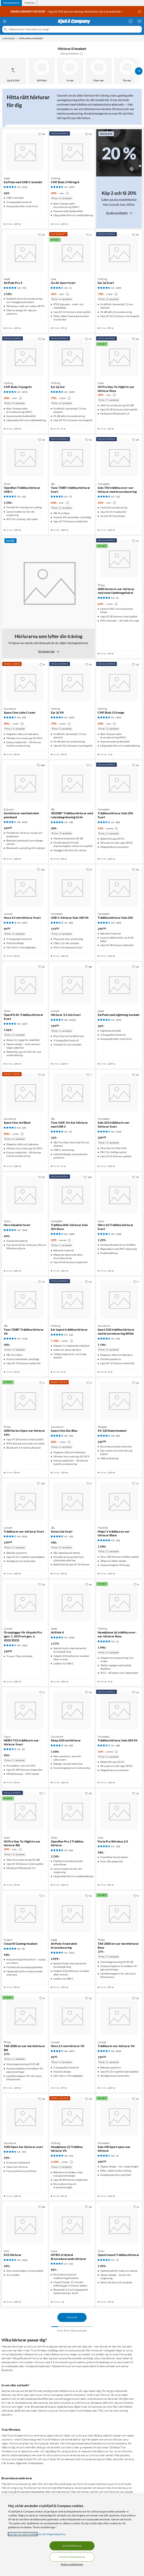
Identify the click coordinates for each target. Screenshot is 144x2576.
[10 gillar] (135, 339)
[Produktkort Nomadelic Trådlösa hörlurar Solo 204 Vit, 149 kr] (119, 1710)
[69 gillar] (88, 1584)
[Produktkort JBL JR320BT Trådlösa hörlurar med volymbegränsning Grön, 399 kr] (72, 783)
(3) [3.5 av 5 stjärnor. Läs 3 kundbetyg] (23, 1749)
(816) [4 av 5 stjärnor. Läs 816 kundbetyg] (24, 1536)
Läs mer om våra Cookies (22, 2534)
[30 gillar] (88, 1793)
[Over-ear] (99, 71)
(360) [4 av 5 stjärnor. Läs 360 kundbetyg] (71, 1234)
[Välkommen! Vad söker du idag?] (74, 29)
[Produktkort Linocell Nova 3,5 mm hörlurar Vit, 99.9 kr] (72, 2016)
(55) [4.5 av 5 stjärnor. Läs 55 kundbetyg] (118, 1338)
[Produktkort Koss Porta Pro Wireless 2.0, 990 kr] (119, 1811)
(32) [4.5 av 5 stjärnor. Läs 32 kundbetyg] (24, 496)
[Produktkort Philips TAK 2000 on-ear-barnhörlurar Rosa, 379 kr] (119, 1913)
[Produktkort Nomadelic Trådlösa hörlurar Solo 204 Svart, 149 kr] (119, 783)
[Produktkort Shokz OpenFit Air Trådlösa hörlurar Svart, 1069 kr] (25, 984)
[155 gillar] (41, 1483)
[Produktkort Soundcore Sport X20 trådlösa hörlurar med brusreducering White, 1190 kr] (119, 1299)
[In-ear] (70, 71)
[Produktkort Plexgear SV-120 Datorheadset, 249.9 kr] (119, 1400)
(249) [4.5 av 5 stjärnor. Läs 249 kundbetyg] (118, 287)
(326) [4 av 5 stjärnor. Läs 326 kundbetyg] (24, 1645)
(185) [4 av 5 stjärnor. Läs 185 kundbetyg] (118, 922)
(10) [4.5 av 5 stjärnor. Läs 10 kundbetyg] (71, 1536)
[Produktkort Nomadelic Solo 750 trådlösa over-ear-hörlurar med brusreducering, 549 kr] (119, 457)
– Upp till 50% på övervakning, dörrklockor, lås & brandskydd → (67, 11)
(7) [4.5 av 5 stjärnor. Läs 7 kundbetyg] (70, 496)
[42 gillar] (88, 1896)
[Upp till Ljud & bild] (13, 71)
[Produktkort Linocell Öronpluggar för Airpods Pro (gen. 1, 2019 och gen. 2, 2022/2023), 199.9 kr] (25, 1602)
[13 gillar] (135, 664)
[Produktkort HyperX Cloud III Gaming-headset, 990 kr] (25, 1913)
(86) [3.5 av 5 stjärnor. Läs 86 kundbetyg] (71, 922)
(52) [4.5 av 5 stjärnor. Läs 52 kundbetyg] (71, 2263)
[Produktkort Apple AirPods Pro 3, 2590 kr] (25, 252)
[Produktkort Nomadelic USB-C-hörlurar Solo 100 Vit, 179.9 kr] (72, 887)
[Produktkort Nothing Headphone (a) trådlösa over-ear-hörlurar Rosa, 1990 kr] (119, 1602)
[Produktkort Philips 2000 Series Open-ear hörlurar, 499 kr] (25, 1400)
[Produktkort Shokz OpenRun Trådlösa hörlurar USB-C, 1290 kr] (25, 457)
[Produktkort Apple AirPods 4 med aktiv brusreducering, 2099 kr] (72, 1913)
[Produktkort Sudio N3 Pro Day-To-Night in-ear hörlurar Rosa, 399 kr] (119, 357)
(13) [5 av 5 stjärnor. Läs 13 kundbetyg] (71, 2155)
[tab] (11, 3)
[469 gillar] (41, 765)
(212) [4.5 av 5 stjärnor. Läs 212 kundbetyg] (24, 187)
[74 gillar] (135, 1177)
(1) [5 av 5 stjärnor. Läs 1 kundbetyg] (117, 597)
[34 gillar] (135, 765)
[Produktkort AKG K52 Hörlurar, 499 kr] (25, 2225)
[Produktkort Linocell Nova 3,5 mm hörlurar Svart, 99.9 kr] (25, 887)
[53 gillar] (41, 1584)
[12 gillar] (135, 2099)
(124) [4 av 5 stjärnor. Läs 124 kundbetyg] (118, 1131)
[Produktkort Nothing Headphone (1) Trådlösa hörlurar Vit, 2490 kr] (72, 2117)
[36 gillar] (88, 2207)
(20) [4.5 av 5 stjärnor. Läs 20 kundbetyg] (118, 1846)
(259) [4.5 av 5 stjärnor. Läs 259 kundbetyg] (118, 1019)
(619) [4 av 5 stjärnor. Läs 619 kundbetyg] (24, 822)
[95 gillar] (135, 234)
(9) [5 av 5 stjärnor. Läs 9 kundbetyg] (23, 1948)
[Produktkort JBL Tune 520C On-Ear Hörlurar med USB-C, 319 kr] (72, 1092)
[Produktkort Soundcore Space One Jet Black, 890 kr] (25, 1092)
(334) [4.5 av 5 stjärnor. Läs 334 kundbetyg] (71, 1637)
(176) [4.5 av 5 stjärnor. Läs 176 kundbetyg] (24, 1338)
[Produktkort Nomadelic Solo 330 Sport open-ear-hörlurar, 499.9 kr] (119, 2117)
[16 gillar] (88, 439)
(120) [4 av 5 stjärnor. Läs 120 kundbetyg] (118, 1234)
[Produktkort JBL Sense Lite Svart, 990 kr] (72, 1501)
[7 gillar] (89, 1074)
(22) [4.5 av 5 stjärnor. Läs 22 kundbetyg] (118, 496)
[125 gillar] (41, 869)
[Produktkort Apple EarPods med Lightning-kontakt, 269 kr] (119, 984)
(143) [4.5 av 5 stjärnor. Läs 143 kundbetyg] (24, 1230)
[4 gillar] (89, 234)
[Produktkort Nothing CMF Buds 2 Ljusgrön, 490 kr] (25, 357)
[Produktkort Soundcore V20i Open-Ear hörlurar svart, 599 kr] (25, 2117)
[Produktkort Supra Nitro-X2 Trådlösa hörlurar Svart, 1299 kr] (119, 1195)
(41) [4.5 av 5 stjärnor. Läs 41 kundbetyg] (24, 2151)
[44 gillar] (41, 2099)
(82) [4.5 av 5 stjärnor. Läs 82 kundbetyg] (71, 1850)
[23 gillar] (135, 1074)
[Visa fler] (138, 71)
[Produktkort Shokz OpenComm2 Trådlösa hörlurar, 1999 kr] (119, 2225)
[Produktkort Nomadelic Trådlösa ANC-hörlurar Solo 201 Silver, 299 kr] (72, 1195)
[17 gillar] (88, 339)
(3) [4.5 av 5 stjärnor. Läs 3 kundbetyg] (70, 1131)
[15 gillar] (135, 1793)
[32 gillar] (135, 1383)
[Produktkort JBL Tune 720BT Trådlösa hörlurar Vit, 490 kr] (25, 1299)
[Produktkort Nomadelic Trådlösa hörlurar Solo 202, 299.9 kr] (119, 887)
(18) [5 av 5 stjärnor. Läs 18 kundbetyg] (71, 822)
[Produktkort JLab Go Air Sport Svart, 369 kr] (72, 252)
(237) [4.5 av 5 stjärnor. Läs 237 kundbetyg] (24, 1023)
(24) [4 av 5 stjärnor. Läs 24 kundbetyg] (24, 717)
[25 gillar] (88, 664)
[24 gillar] (135, 439)
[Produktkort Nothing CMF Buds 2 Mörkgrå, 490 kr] (72, 152)
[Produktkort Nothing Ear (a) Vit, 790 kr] (72, 682)
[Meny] (4, 21)
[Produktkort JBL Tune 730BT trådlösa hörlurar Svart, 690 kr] (72, 457)
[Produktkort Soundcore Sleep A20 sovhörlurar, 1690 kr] (72, 1710)
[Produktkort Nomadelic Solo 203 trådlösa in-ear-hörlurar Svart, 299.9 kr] (119, 1092)
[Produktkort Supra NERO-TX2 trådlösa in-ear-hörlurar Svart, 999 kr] (25, 1710)
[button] (81, 53)
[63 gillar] (41, 339)
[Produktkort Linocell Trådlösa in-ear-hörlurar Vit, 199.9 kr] (119, 2016)
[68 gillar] (41, 2207)
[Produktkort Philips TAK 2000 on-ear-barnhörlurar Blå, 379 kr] (25, 2016)
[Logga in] (130, 20)
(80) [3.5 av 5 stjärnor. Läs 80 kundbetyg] (118, 822)
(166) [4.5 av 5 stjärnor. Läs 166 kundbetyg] (24, 2260)
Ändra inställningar (72, 2564)
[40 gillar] (41, 134)
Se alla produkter (119, 212)
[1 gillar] (89, 765)
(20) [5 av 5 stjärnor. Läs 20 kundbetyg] (118, 1540)
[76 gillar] (88, 1692)
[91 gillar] (88, 134)
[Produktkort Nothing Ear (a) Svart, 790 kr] (119, 252)
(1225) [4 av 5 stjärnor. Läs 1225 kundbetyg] (72, 1019)
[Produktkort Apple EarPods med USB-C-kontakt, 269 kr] (25, 152)
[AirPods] (42, 71)
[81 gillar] (41, 1177)
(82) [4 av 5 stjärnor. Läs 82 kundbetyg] (118, 1435)
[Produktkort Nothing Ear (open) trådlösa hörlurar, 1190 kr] (72, 1299)
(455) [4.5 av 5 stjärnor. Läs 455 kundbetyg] (71, 187)
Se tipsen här (48, 651)
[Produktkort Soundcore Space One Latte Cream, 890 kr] (25, 682)
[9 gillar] (89, 1483)
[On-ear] (127, 71)
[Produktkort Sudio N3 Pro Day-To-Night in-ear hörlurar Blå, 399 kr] (25, 1811)
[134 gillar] (88, 1177)
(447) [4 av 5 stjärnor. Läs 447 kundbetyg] (24, 922)
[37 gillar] (41, 1281)
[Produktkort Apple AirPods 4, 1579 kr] (72, 1602)
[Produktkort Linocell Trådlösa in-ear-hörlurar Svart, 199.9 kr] (25, 1501)
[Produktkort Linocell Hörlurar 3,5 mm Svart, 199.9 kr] (72, 984)
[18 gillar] (88, 2099)
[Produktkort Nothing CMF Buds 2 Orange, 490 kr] (119, 682)
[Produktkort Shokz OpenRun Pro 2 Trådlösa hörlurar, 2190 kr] (72, 1811)
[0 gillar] (136, 1584)
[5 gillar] (42, 1692)
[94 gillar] (135, 869)
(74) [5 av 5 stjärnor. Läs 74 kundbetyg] (24, 287)
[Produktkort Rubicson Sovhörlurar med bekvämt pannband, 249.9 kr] (25, 783)
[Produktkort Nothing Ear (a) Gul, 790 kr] (72, 357)
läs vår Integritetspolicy (51, 2534)
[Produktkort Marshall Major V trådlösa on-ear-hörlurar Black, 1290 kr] (119, 1501)
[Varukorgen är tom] (139, 20)
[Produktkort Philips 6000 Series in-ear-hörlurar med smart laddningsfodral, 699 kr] (119, 559)
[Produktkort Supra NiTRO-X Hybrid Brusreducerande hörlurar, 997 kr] (72, 2225)
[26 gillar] (41, 439)
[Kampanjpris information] (67, 193)
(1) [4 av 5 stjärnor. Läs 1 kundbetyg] (70, 287)
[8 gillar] (42, 664)
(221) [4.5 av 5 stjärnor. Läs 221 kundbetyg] (71, 1952)
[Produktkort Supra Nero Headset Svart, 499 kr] (25, 1195)
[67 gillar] (41, 966)
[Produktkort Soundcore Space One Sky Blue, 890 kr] (72, 1400)
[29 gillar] (41, 234)
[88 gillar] (88, 966)
